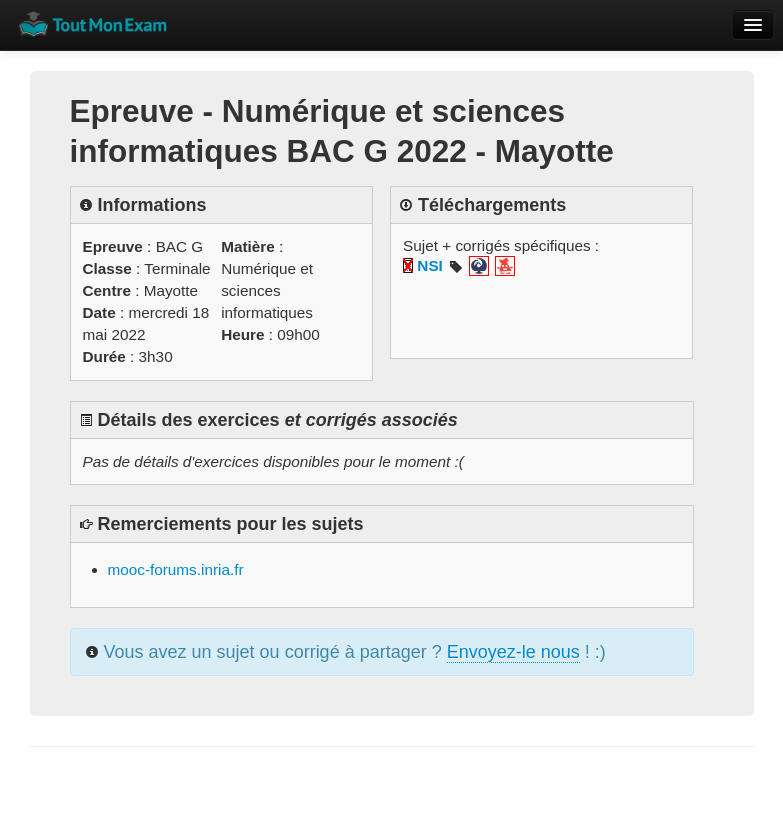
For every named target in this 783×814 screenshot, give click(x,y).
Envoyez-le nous (513, 652)
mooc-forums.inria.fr (176, 569)
